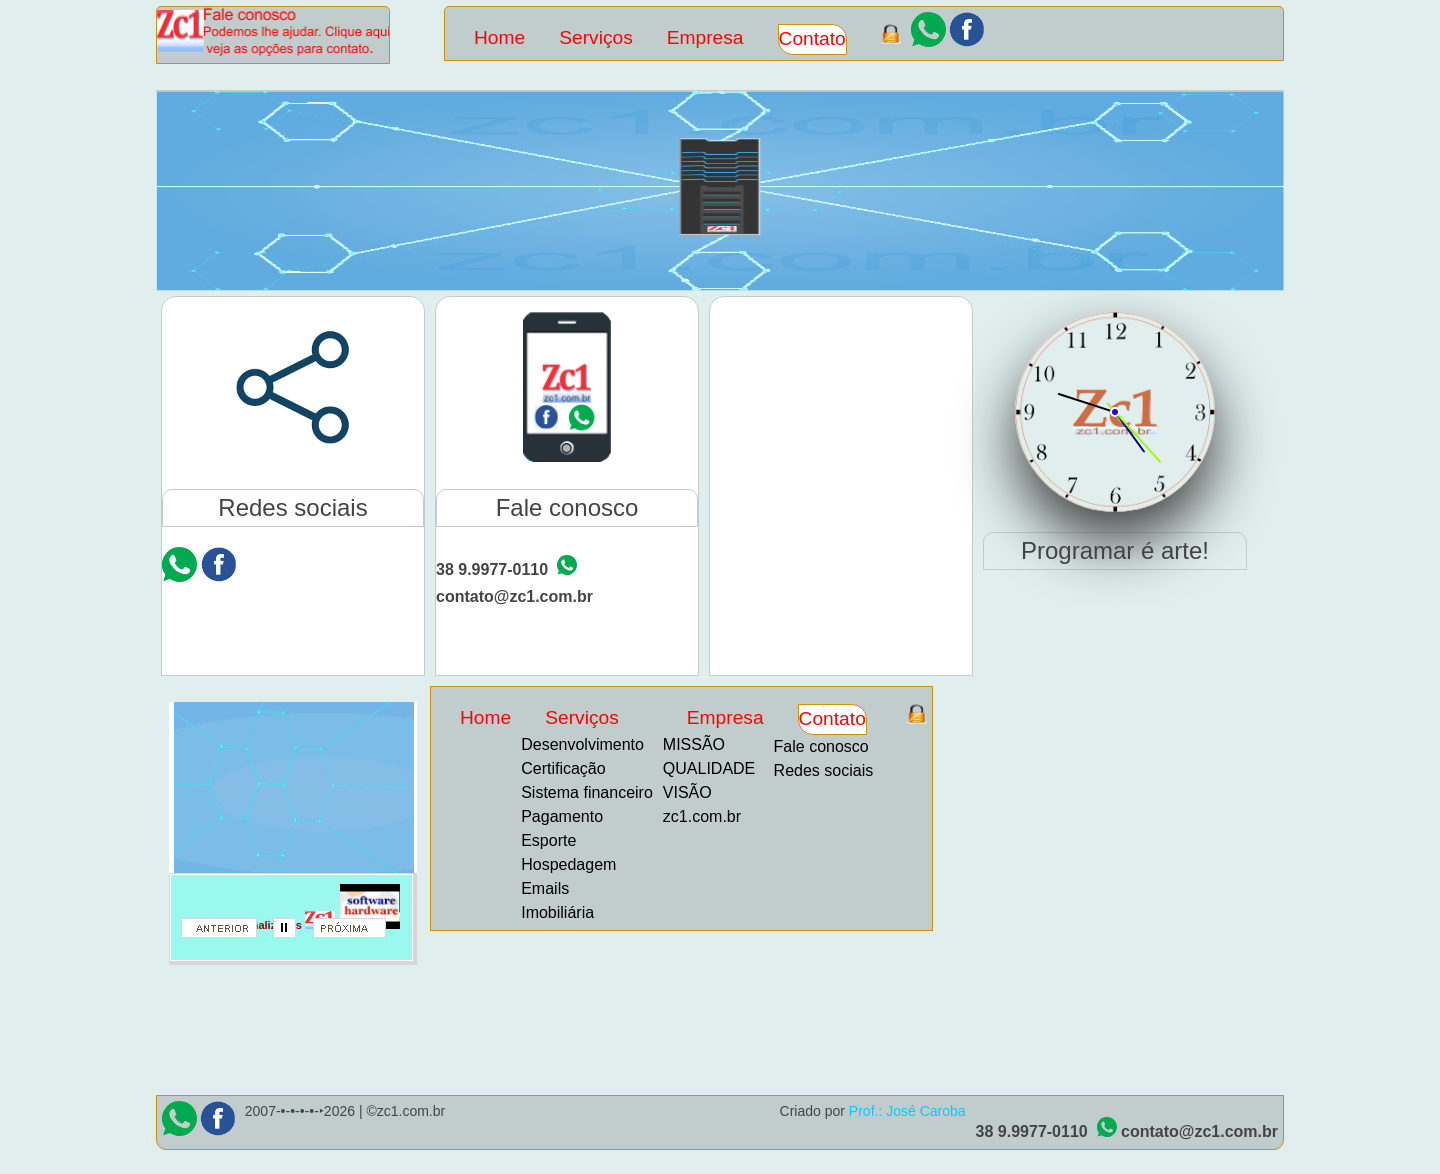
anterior (226, 934)
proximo (358, 934)
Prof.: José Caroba (907, 1111)
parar (291, 934)
